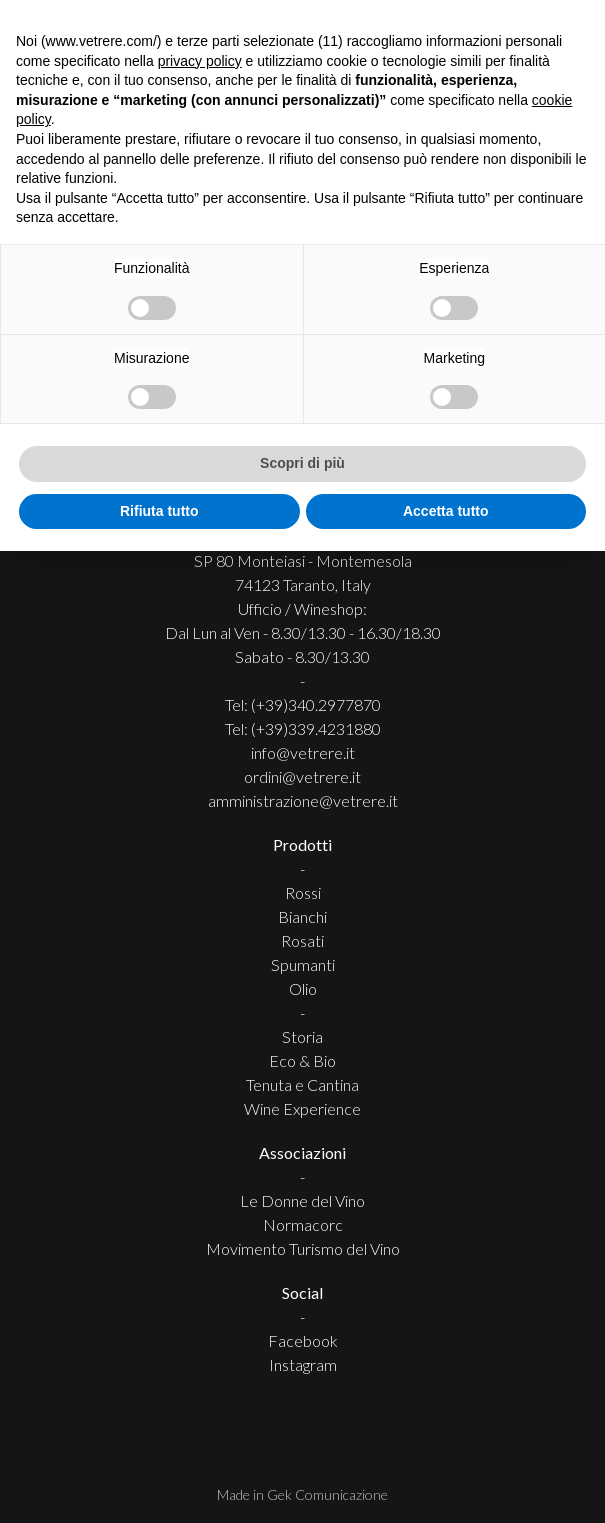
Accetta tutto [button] (446, 511)
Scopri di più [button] (302, 463)
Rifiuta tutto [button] (159, 511)
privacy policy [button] (200, 61)
